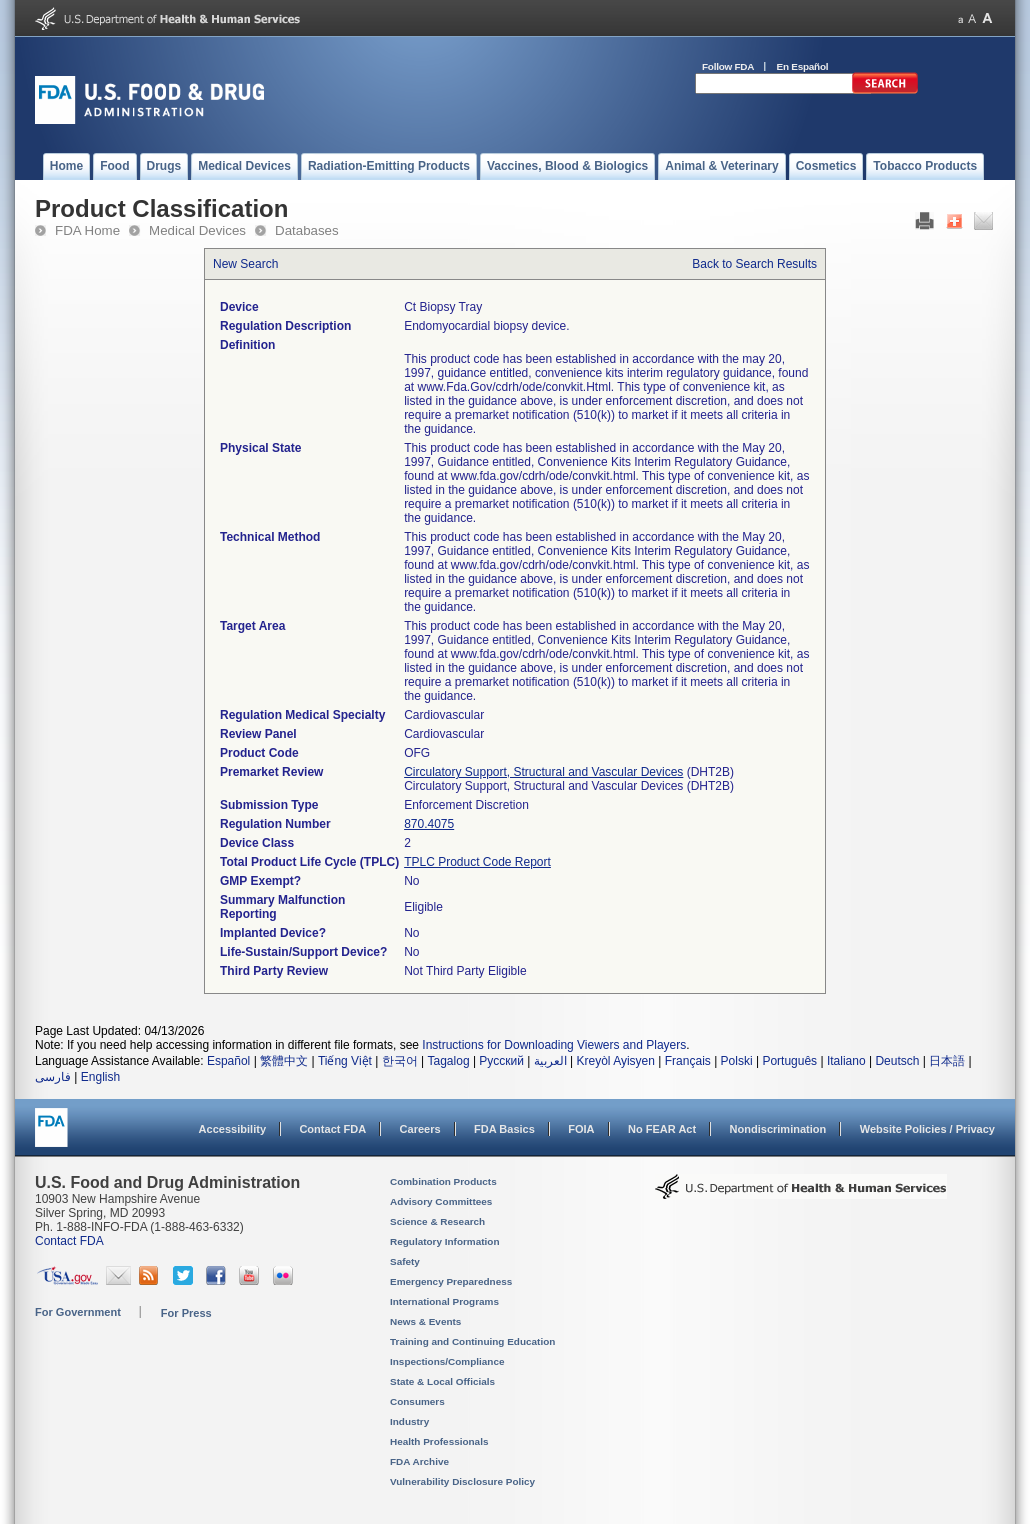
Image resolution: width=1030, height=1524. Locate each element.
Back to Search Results (754, 264)
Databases (307, 230)
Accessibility (232, 1129)
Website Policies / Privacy (927, 1129)
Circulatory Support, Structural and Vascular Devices (543, 772)
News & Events (425, 1321)
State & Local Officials (442, 1381)
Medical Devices (197, 230)
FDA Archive (419, 1461)
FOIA (581, 1129)
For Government (78, 1312)
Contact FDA (332, 1129)
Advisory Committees (441, 1201)
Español (228, 1061)
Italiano (846, 1061)
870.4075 (429, 824)
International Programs (444, 1301)
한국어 (400, 1061)
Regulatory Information (445, 1241)
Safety (405, 1261)
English (100, 1077)
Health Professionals (439, 1441)
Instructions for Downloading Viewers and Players (554, 1045)
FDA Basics (504, 1129)
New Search (245, 264)
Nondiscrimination (778, 1129)
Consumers (417, 1401)
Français (688, 1061)
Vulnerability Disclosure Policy (462, 1481)
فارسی (53, 1077)
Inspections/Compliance (447, 1361)
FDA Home (87, 230)
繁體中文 (284, 1061)
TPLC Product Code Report (477, 862)
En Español (803, 66)
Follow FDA (728, 66)
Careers (420, 1129)
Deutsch (897, 1061)
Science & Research (437, 1221)
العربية (550, 1061)
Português (789, 1061)
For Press (186, 1313)
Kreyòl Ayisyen (615, 1061)
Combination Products (443, 1181)
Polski (737, 1061)
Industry (409, 1421)
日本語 (947, 1061)
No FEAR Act (662, 1129)
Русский (501, 1061)
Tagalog (449, 1061)
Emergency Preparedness (451, 1281)
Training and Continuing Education (472, 1341)
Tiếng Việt (345, 1061)
